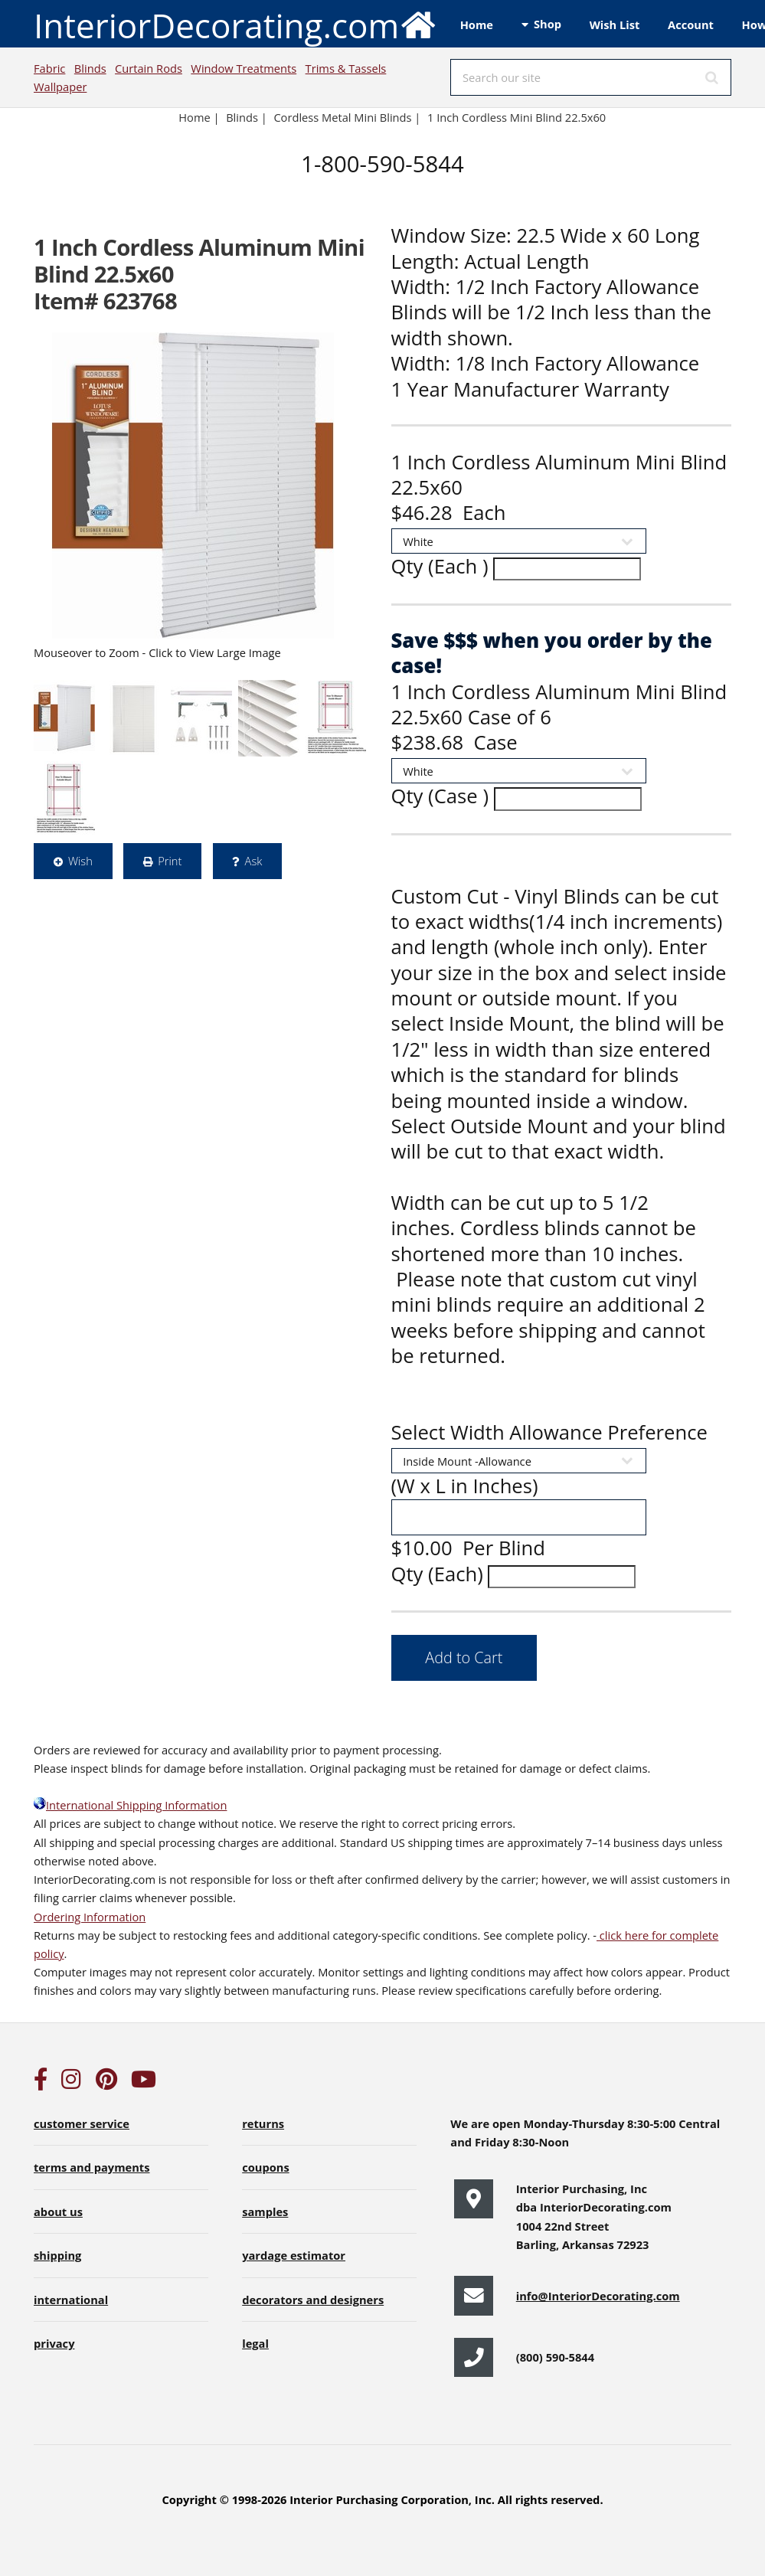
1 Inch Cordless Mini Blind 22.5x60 (518, 117)
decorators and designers (313, 2299)
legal (255, 2343)
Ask (254, 860)
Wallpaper (60, 86)
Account (691, 24)
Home (476, 24)
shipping (57, 2255)
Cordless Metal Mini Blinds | (346, 117)
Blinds (90, 68)
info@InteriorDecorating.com (598, 2295)
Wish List (615, 24)
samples (265, 2211)
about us (58, 2211)
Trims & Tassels (346, 68)
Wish (80, 860)
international (71, 2299)
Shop (547, 23)
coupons (265, 2167)
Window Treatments (243, 68)
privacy (54, 2343)
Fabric (49, 68)
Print (169, 860)
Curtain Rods (148, 68)
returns (263, 2123)
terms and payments (92, 2167)
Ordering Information (89, 1916)
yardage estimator (293, 2255)
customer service (81, 2123)
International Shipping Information (130, 1805)
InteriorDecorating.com (235, 24)
